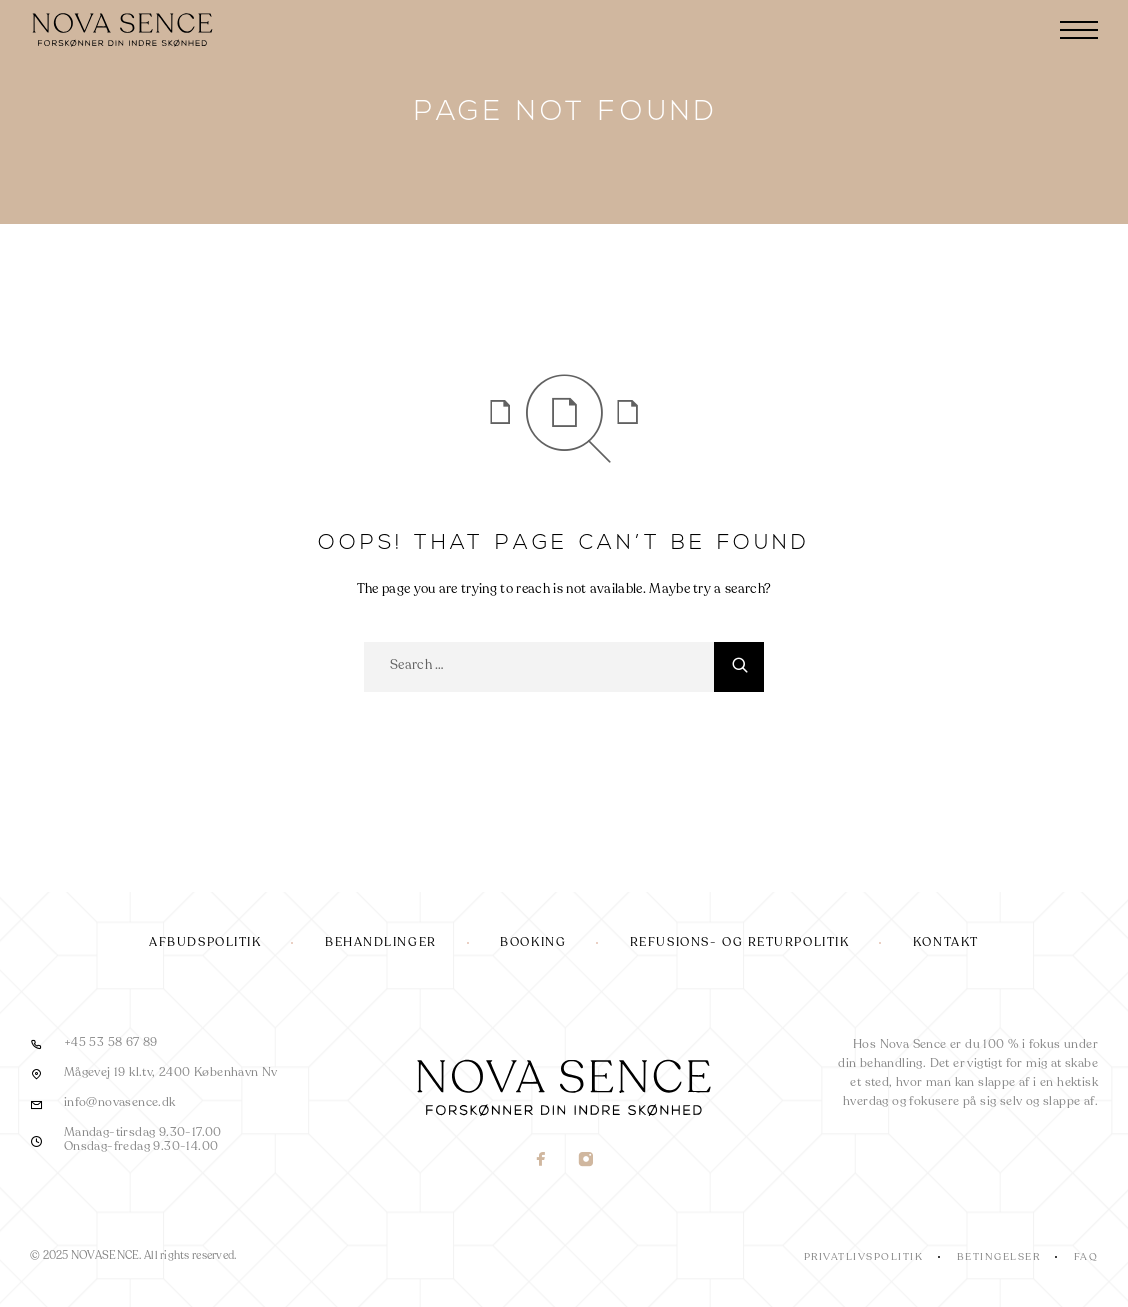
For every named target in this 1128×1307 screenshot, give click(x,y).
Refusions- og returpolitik (740, 943)
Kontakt (946, 943)
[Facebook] (541, 1161)
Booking (533, 943)
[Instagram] (586, 1161)
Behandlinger (381, 943)
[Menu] (1079, 30)
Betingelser (999, 1257)
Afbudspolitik (205, 943)
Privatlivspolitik (864, 1257)
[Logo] (125, 30)
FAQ (1086, 1257)
